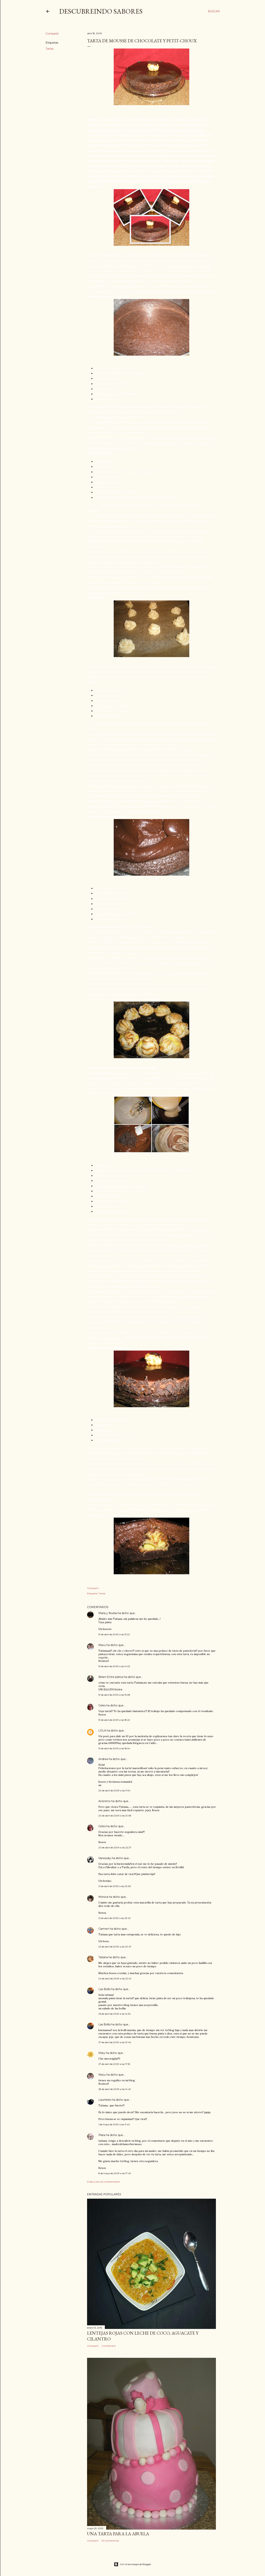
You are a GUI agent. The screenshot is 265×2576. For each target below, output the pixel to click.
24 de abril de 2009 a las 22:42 (114, 1978)
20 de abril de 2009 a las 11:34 (114, 1790)
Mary (101, 2053)
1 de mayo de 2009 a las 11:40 (114, 2124)
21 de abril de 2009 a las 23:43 (114, 1918)
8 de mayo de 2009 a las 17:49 (114, 2173)
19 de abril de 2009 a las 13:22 (114, 1634)
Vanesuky (104, 1858)
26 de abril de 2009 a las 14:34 (114, 2013)
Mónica (103, 1897)
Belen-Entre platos (110, 1677)
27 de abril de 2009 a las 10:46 (114, 2042)
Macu (102, 1645)
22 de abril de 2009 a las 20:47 (114, 1946)
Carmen (103, 1928)
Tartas (49, 48)
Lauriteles (104, 2099)
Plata (101, 2135)
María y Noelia (107, 1613)
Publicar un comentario (103, 2181)
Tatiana (103, 1957)
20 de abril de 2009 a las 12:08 (114, 1815)
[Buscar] (214, 11)
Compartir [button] (52, 33)
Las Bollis (104, 1989)
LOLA (102, 1730)
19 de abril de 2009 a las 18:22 (114, 1719)
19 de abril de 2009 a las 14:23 (114, 1666)
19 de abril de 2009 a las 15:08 (114, 1694)
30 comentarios (110, 2540)
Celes (102, 1705)
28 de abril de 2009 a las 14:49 (114, 2089)
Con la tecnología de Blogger (132, 2564)
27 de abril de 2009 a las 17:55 (114, 2064)
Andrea (103, 1759)
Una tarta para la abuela (118, 2534)
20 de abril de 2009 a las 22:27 (114, 1847)
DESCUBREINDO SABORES (101, 11)
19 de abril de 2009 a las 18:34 (114, 1748)
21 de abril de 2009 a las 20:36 (114, 1886)
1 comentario (109, 2345)
